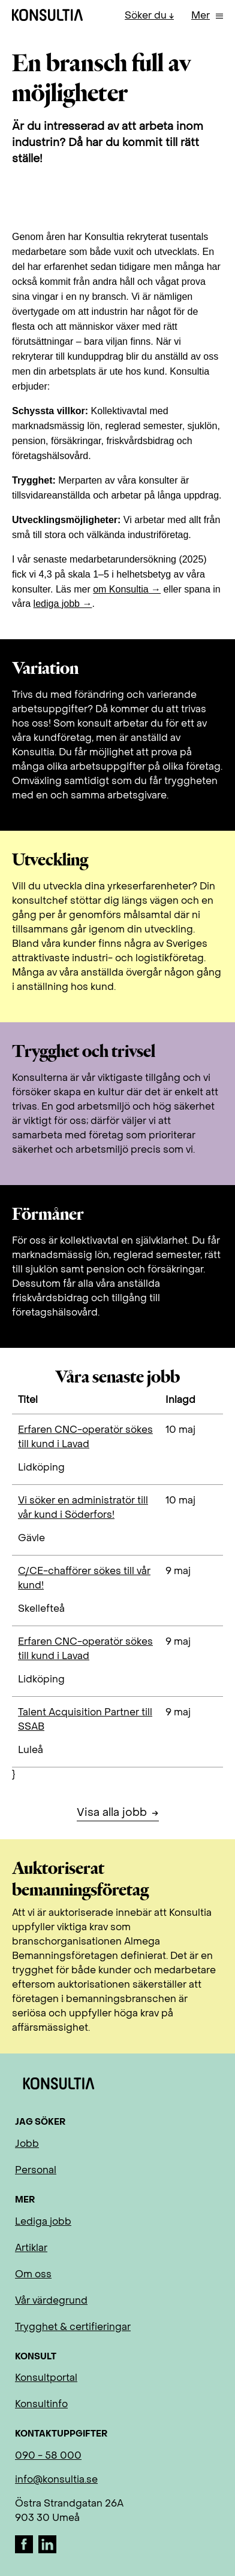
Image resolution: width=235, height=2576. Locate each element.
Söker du (147, 16)
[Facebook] (25, 2551)
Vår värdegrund (51, 2301)
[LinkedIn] (47, 2551)
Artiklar (31, 2248)
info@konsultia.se (56, 2480)
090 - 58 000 (48, 2456)
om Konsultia (121, 589)
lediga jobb (57, 604)
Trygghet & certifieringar (73, 2327)
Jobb (27, 2144)
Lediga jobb (43, 2222)
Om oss (33, 2275)
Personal (35, 2171)
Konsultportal (46, 2378)
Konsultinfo (41, 2405)
